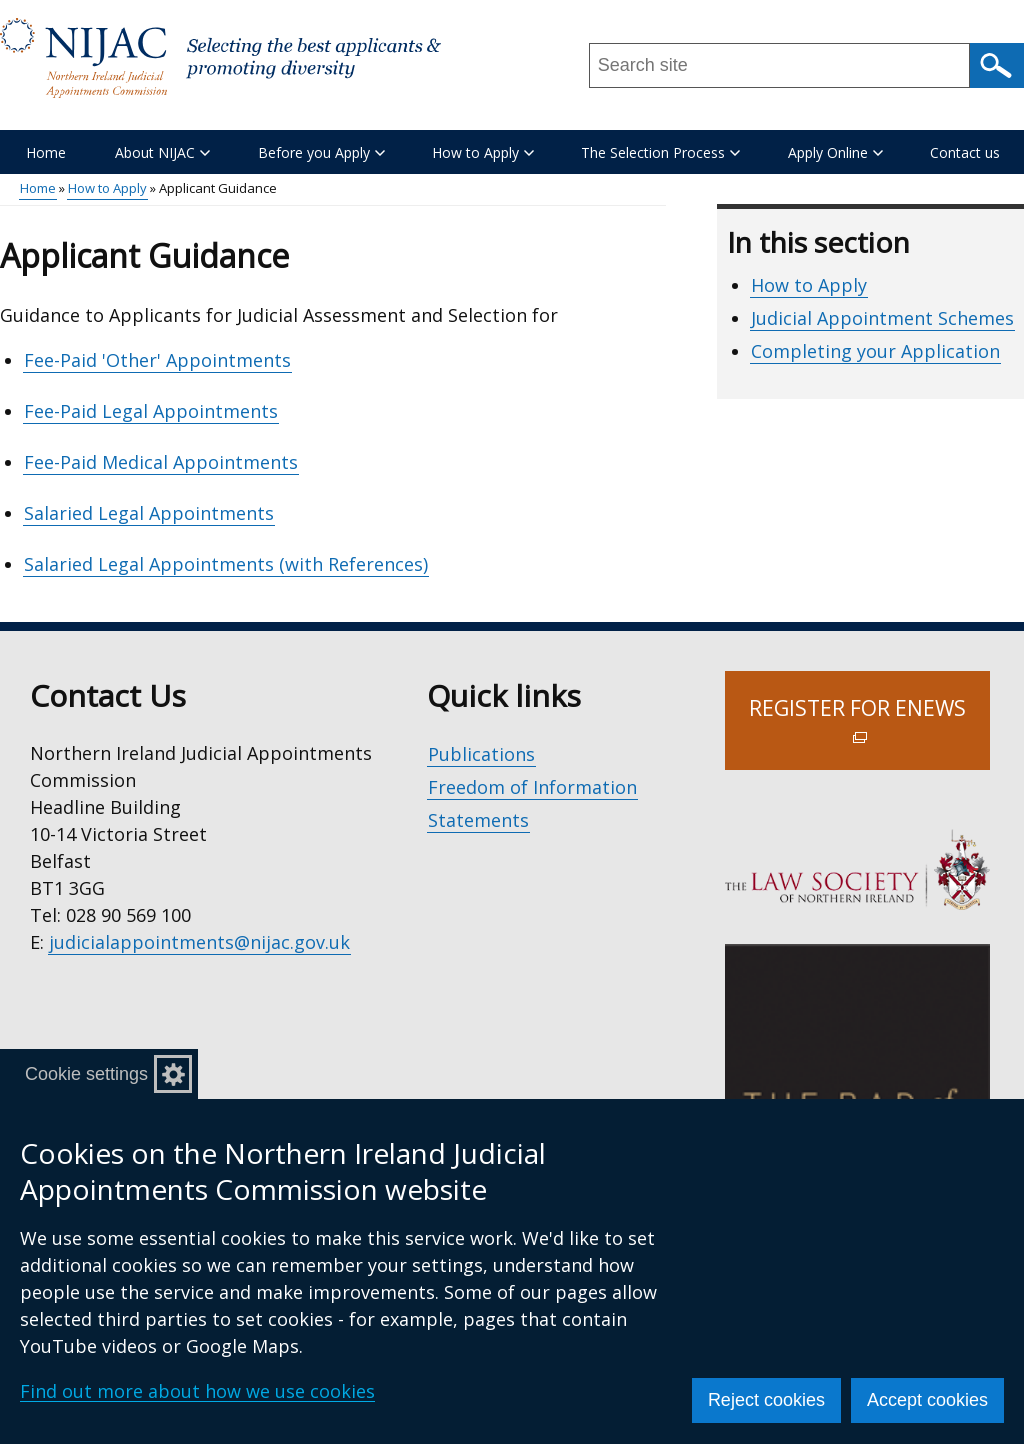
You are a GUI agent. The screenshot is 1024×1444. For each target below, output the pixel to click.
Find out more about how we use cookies (197, 1391)
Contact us (965, 152)
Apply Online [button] (835, 152)
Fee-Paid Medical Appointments (161, 462)
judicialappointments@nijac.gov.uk (199, 942)
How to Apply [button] (483, 152)
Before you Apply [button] (321, 152)
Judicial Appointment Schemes (882, 318)
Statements (478, 820)
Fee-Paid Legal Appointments (151, 411)
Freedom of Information (532, 787)
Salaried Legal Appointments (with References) (226, 564)
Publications (481, 754)
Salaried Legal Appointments (149, 513)
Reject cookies (766, 1400)
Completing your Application (875, 351)
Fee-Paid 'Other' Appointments (157, 360)
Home (46, 152)
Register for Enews (869, 732)
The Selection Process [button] (660, 152)
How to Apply (107, 188)
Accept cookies (927, 1400)
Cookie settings (86, 1074)
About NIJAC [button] (162, 152)
